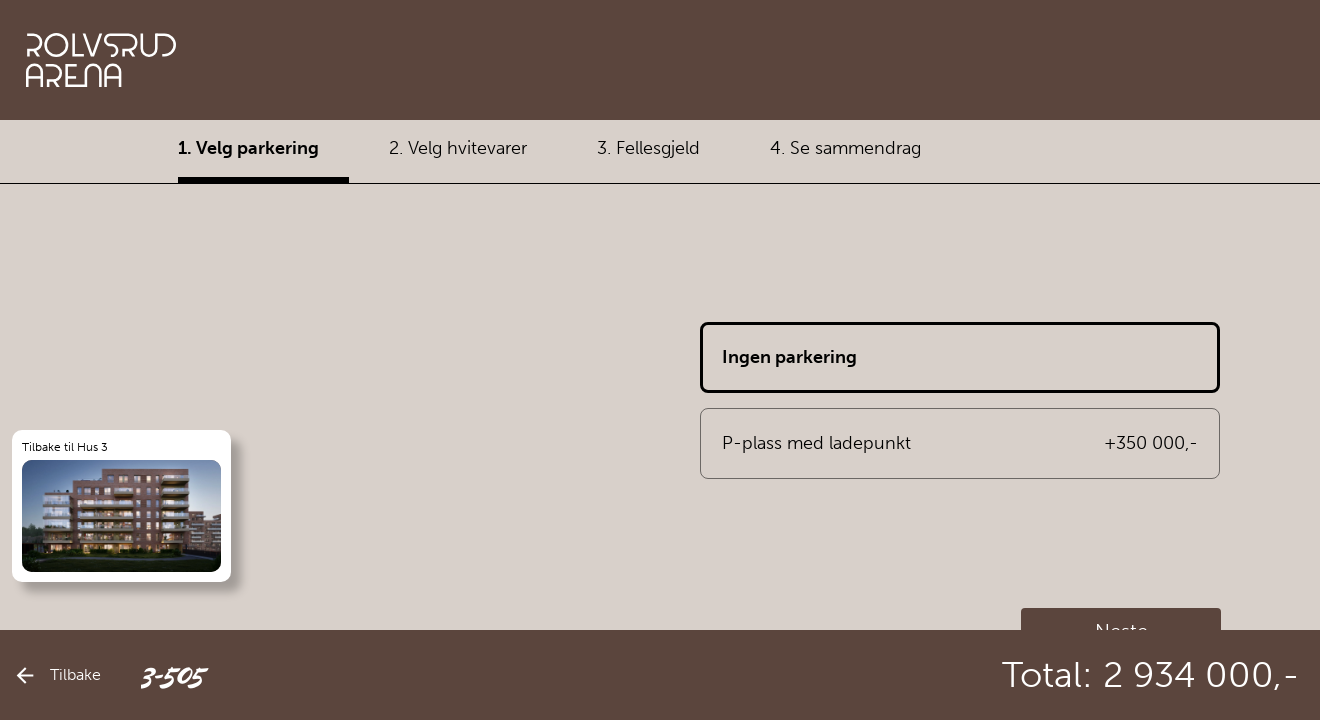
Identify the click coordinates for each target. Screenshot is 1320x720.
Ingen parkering (789, 357)
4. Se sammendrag (845, 148)
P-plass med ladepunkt (960, 443)
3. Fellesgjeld (648, 148)
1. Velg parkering (248, 148)
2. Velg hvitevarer (458, 148)
